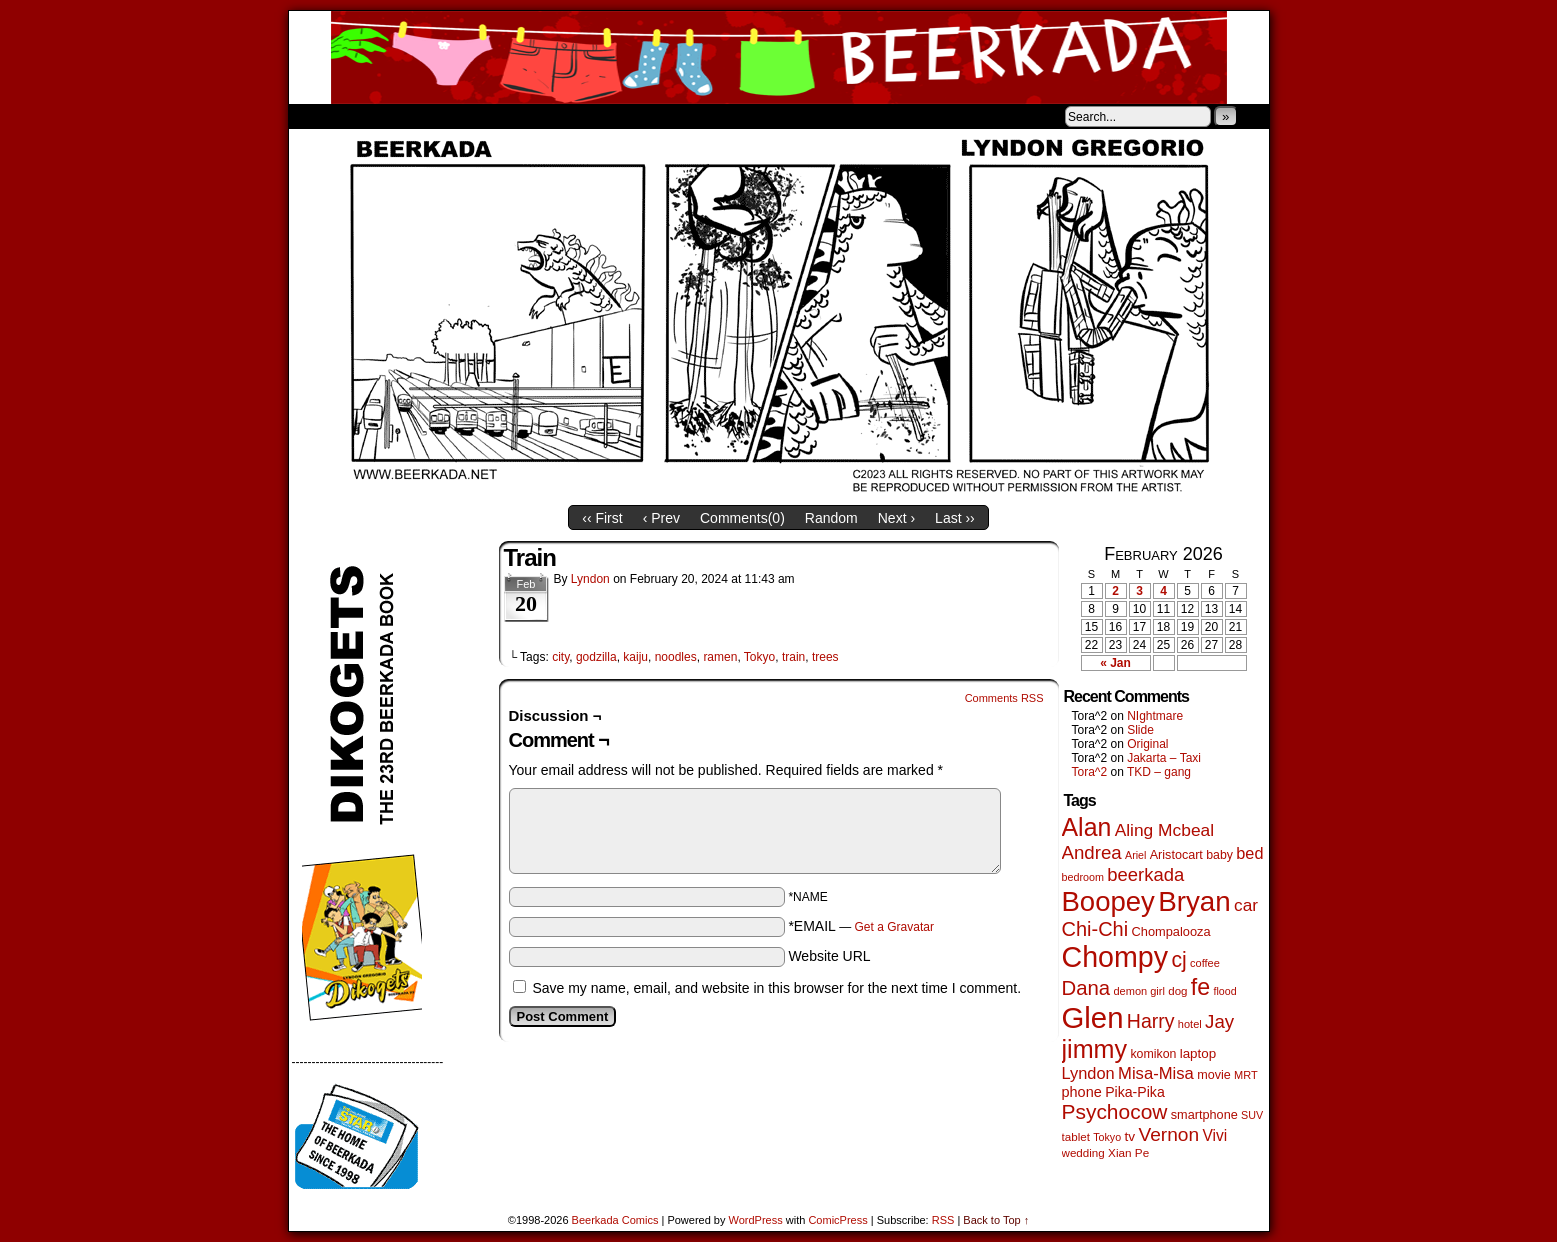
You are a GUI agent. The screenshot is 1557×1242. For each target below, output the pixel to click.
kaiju (635, 657)
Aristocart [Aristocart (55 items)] (1176, 855)
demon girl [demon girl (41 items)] (1138, 991)
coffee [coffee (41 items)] (1205, 963)
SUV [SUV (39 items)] (1252, 1115)
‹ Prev (661, 518)
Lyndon (590, 579)
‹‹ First (602, 518)
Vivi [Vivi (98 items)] (1214, 1135)
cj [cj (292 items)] (1178, 959)
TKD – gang (1159, 772)
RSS (943, 1220)
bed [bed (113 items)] (1249, 853)
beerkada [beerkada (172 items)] (1145, 874)
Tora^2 (1090, 772)
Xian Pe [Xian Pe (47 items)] (1128, 1152)
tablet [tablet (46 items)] (1076, 1136)
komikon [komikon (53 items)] (1153, 1054)
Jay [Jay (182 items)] (1219, 1021)
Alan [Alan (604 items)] (1087, 827)
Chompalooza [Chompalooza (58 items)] (1171, 931)
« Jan (1115, 663)
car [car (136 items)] (1246, 905)
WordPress (756, 1220)
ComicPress (837, 1220)
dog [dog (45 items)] (1177, 991)
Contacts (514, 116)
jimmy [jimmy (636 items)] (1095, 1049)
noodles (676, 657)
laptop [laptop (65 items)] (1198, 1053)
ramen (720, 657)
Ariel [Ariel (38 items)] (1135, 855)
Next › (896, 518)
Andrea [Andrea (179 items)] (1092, 852)
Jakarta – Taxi (1164, 758)
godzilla (596, 657)
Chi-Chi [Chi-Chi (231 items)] (1095, 929)
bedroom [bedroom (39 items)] (1083, 877)
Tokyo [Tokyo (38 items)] (1107, 1137)
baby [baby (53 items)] (1219, 855)
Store (438, 116)
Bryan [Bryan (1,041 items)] (1194, 901)
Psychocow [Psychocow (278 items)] (1115, 1111)
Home (317, 116)
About (376, 116)
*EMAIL (861, 926)
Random (831, 518)
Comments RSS (1004, 698)
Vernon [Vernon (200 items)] (1168, 1134)
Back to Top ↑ (996, 1220)
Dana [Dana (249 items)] (1086, 988)
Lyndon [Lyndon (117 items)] (1088, 1073)
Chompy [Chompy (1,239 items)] (1115, 957)
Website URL (829, 956)
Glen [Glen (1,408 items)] (1093, 1017)
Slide (1140, 730)
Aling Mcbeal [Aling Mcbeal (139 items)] (1164, 830)
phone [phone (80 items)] (1082, 1092)
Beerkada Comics (779, 57)
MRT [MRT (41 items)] (1246, 1075)
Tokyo (759, 657)
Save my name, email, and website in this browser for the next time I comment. (776, 988)
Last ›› (955, 518)
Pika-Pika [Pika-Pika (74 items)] (1135, 1092)
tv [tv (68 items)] (1129, 1136)
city (560, 657)
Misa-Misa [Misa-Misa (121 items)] (1156, 1073)
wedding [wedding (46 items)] (1083, 1152)
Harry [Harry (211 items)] (1151, 1021)
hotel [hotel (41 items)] (1190, 1024)
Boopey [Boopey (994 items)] (1108, 901)
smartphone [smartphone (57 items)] (1204, 1115)
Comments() (742, 518)
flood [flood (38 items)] (1225, 991)
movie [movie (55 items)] (1214, 1075)
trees (825, 657)
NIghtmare (1155, 716)
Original (1147, 744)
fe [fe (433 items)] (1200, 987)
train (793, 657)
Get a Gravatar (894, 927)
